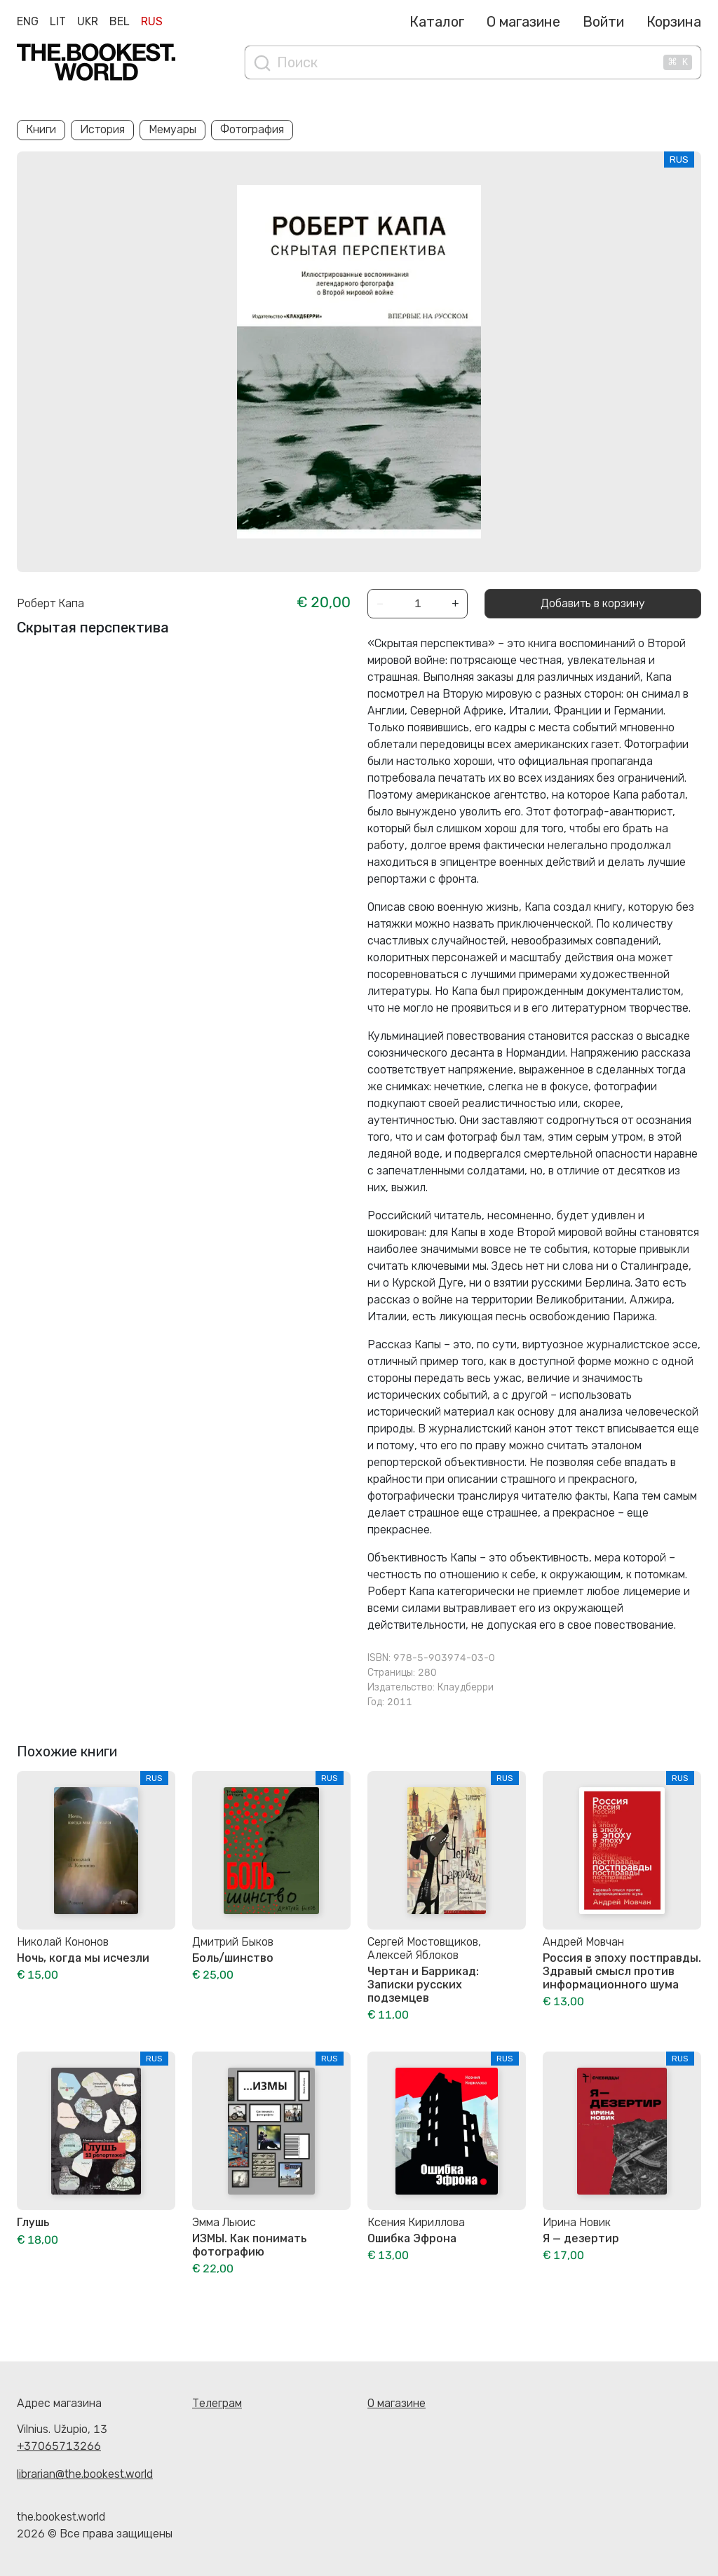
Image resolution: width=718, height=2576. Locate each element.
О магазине (523, 21)
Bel (119, 21)
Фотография (252, 129)
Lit (58, 21)
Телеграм (217, 2403)
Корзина (673, 21)
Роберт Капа (50, 603)
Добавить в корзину (593, 603)
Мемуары (172, 129)
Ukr (87, 21)
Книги (41, 129)
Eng (28, 21)
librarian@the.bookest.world (85, 2474)
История (102, 129)
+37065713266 (59, 2446)
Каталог (436, 21)
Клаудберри (466, 1687)
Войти (603, 21)
